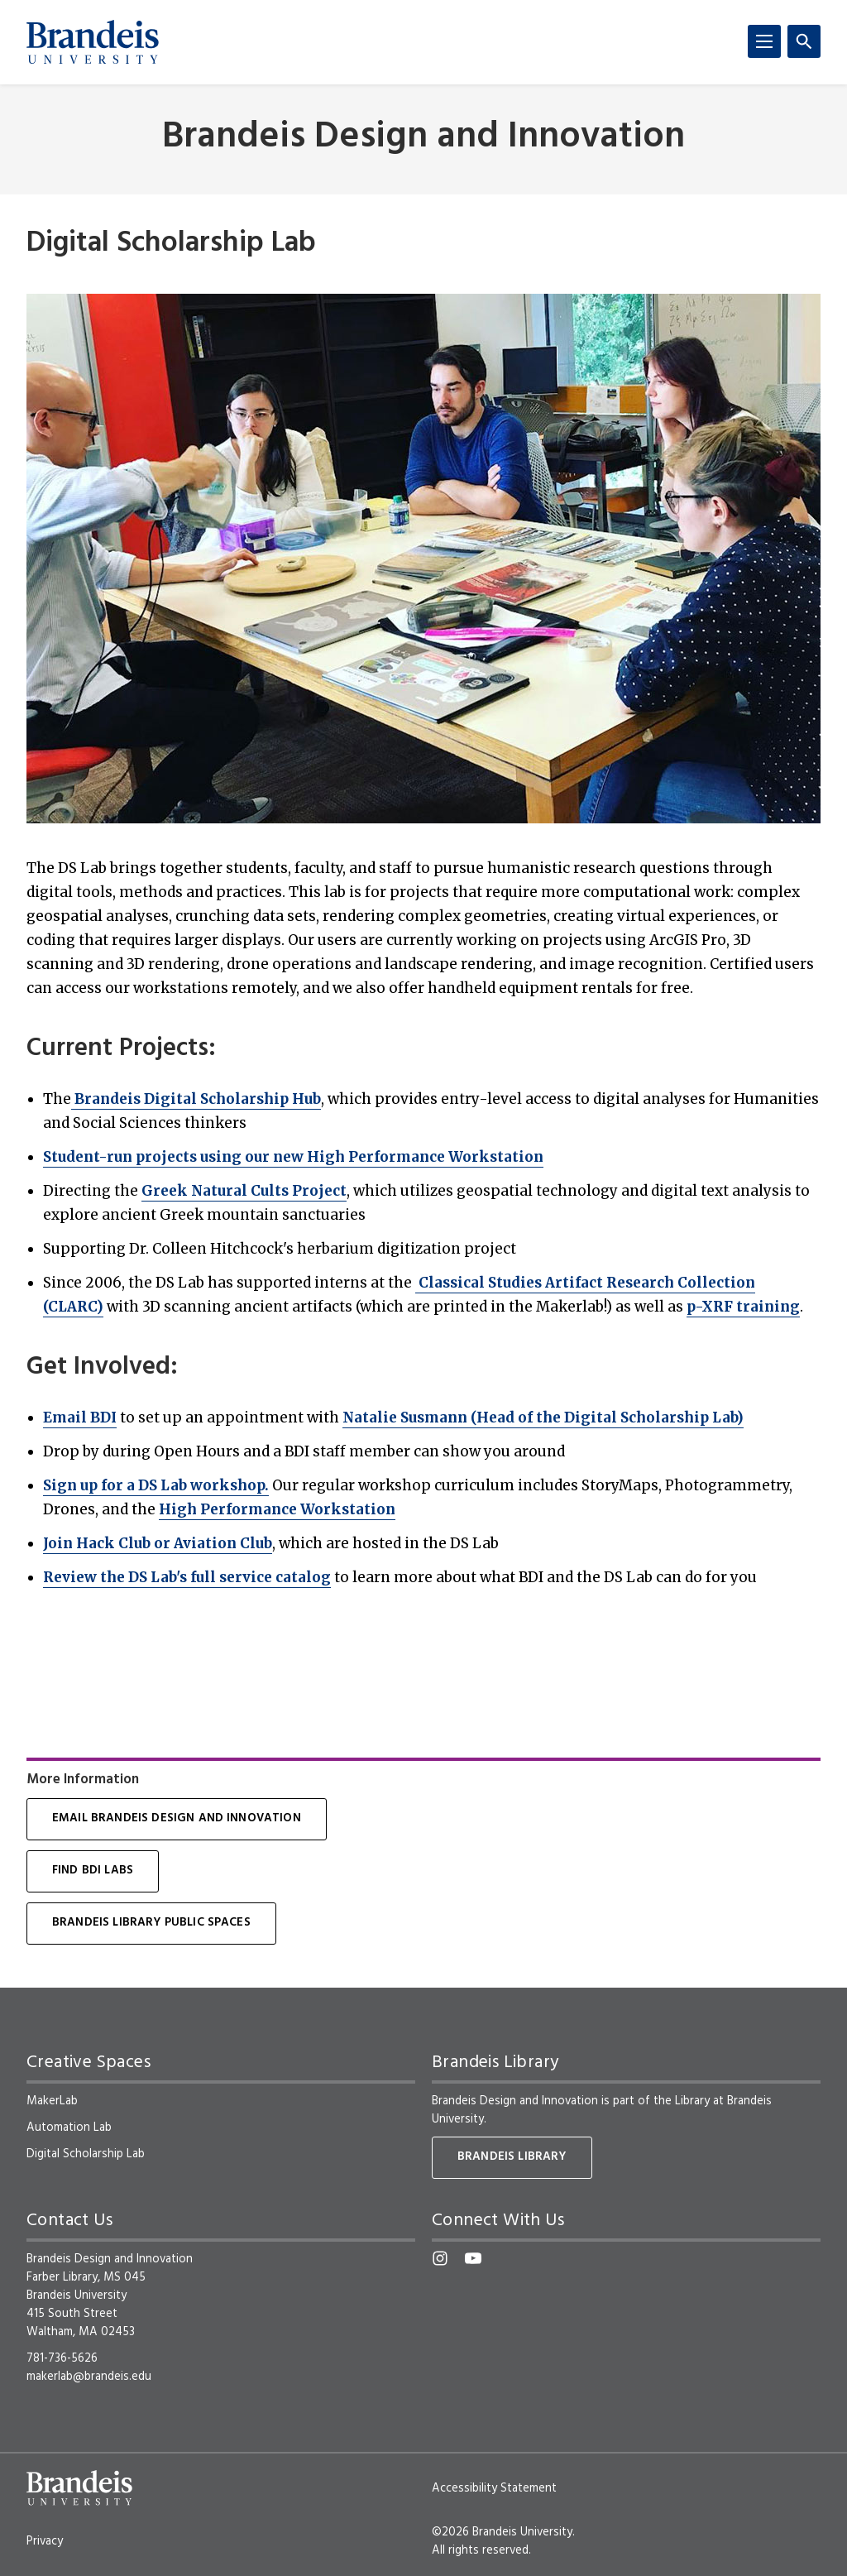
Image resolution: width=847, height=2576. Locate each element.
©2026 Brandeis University (502, 2532)
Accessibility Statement (494, 2488)
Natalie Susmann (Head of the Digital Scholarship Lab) (543, 1417)
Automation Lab (69, 2127)
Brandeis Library (512, 2156)
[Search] (804, 41)
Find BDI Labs (92, 1870)
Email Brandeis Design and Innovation (176, 1818)
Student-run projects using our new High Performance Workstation (293, 1157)
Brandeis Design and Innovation (423, 138)
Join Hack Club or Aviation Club (157, 1543)
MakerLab (52, 2101)
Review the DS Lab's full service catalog (187, 1577)
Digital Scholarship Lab (85, 2154)
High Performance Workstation (277, 1509)
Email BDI (80, 1417)
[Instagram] (440, 2258)
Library (692, 2101)
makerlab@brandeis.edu (88, 2377)
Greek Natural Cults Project (244, 1191)
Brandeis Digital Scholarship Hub (196, 1099)
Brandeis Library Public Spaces (151, 1922)
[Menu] (764, 41)
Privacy (44, 2541)
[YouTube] (473, 2258)
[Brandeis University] (92, 42)
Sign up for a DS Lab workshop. (156, 1485)
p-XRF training (743, 1307)
